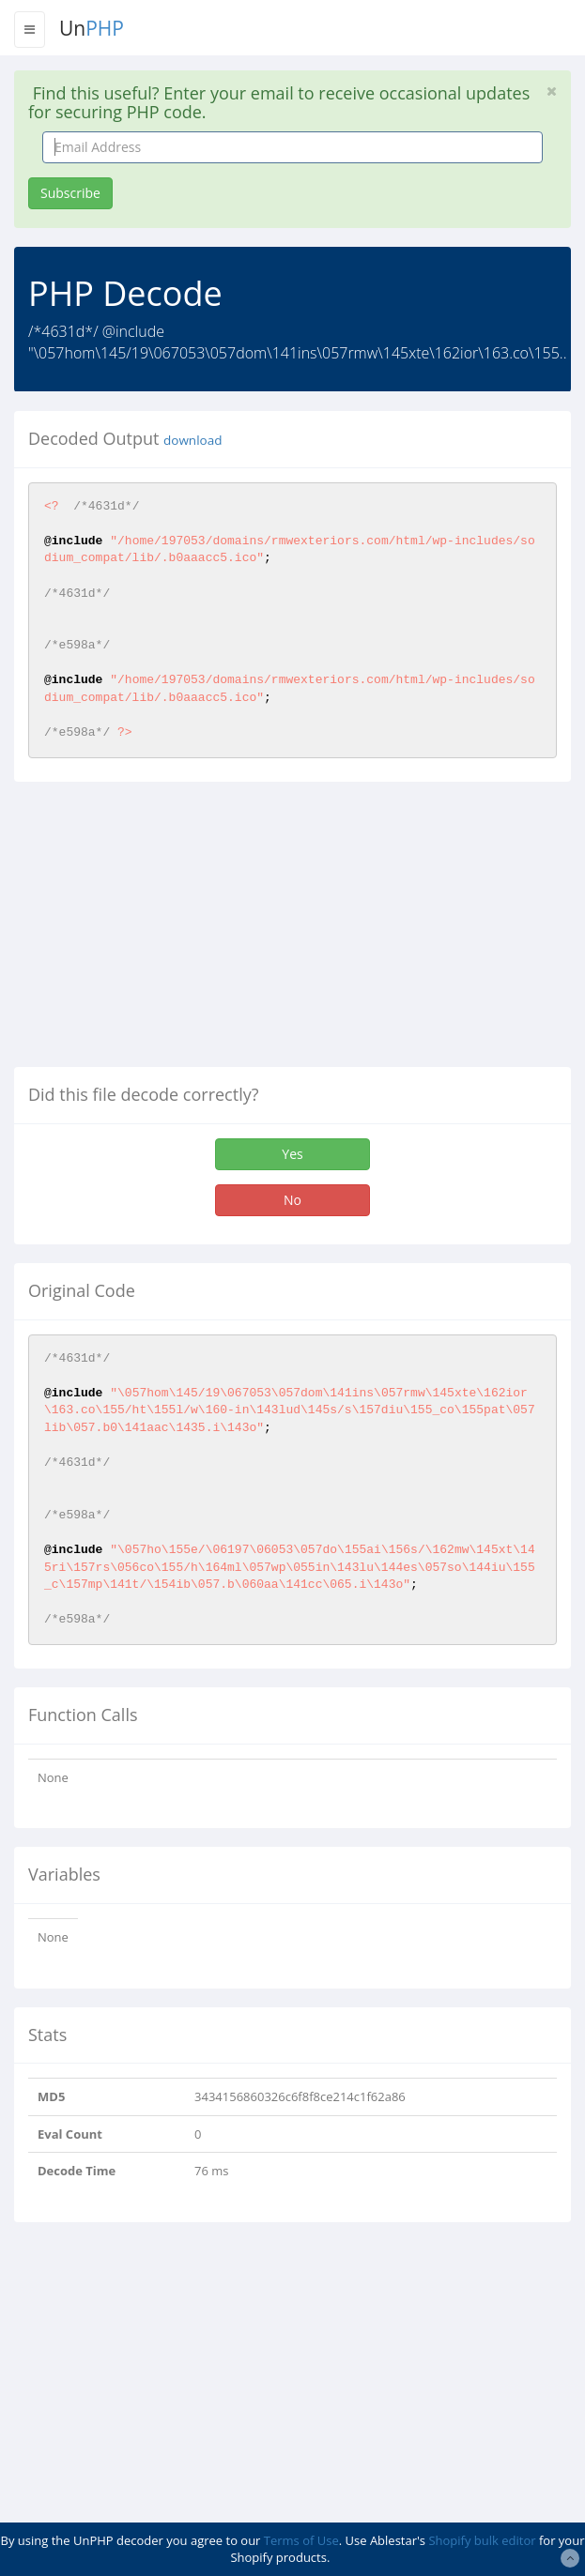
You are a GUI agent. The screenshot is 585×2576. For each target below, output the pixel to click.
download (192, 440)
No (292, 1200)
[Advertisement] (172, 931)
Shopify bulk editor (481, 2540)
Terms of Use (301, 2540)
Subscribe (70, 193)
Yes (292, 1154)
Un (91, 28)
